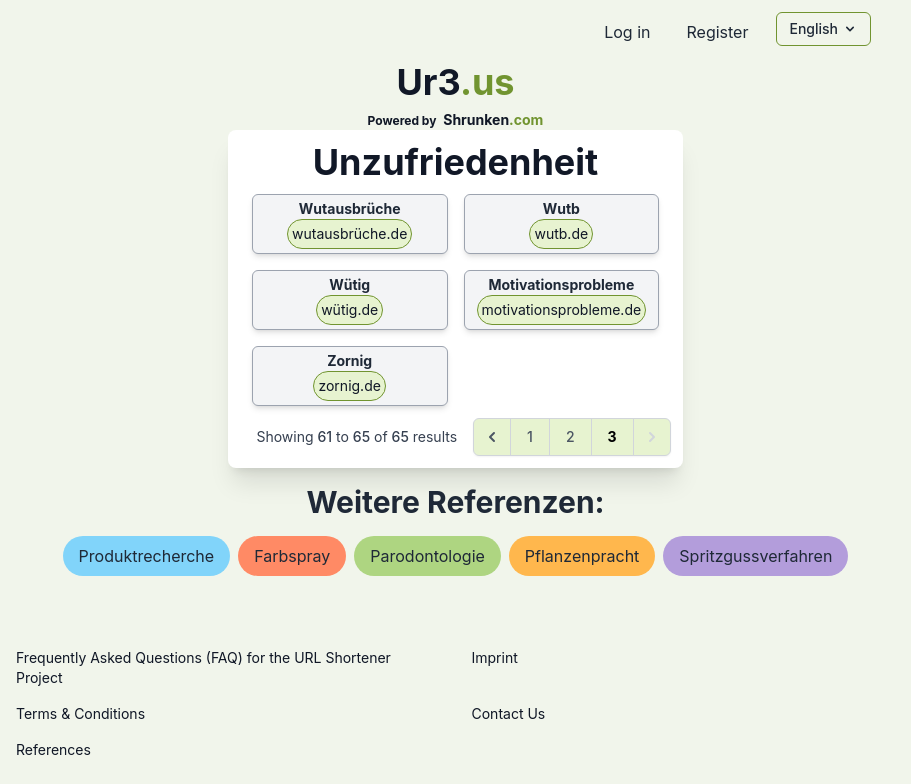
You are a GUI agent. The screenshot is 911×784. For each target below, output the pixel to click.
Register (717, 32)
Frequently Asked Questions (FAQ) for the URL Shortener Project (203, 667)
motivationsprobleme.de (562, 309)
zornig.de (349, 385)
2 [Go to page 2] (570, 436)
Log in (627, 32)
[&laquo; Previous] (492, 437)
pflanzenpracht (582, 556)
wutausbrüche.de (349, 233)
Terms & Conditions (80, 713)
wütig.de (349, 309)
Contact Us (509, 713)
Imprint (495, 657)
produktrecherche (147, 556)
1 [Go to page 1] (530, 436)
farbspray (292, 556)
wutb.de (561, 233)
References (53, 749)
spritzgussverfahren (755, 556)
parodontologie (427, 556)
